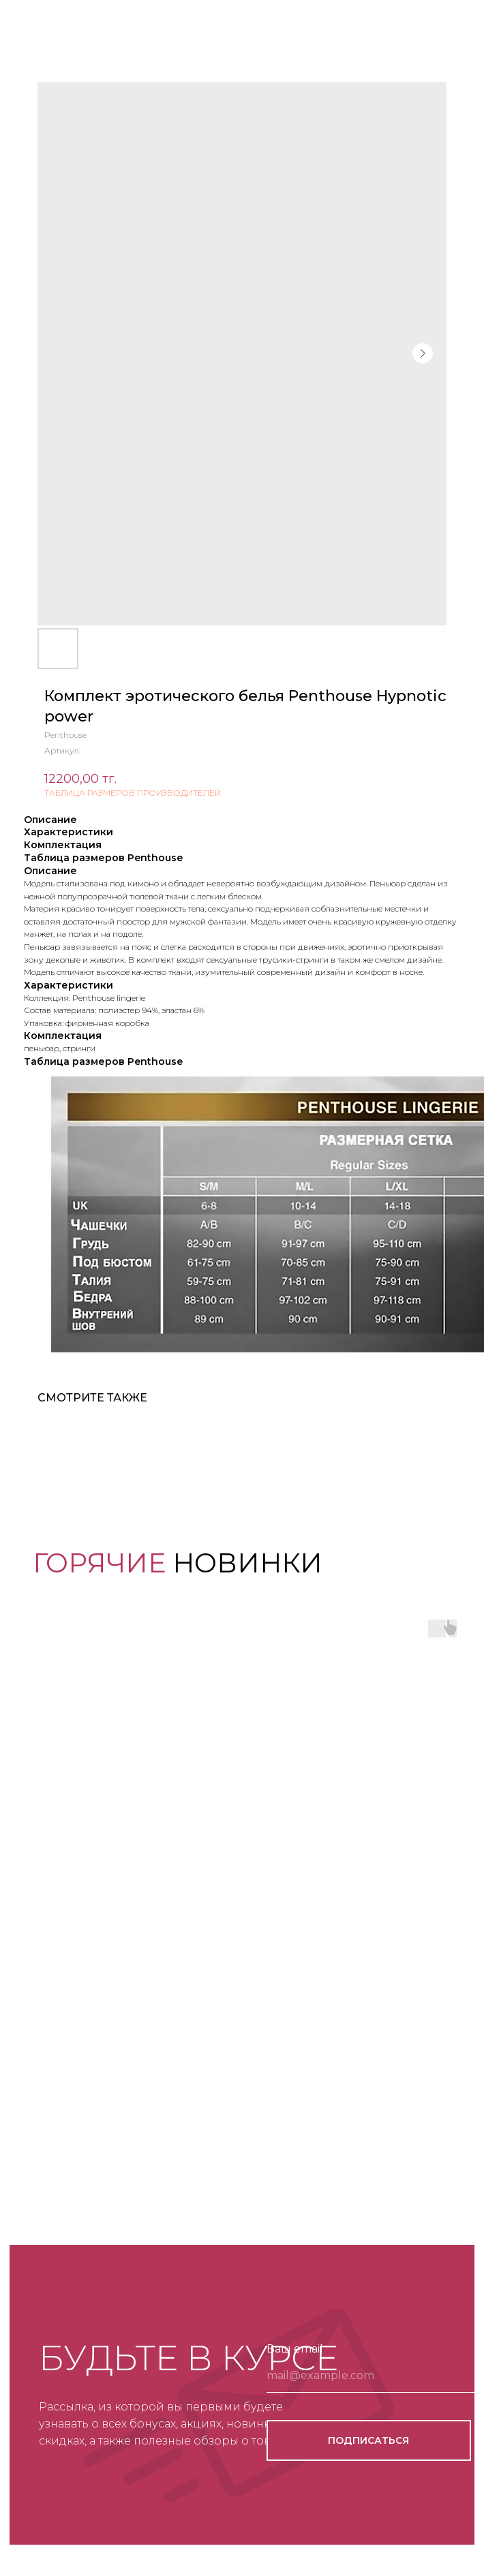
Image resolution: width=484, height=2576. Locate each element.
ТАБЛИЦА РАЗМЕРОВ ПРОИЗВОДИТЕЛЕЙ (132, 793)
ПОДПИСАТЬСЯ (368, 2440)
